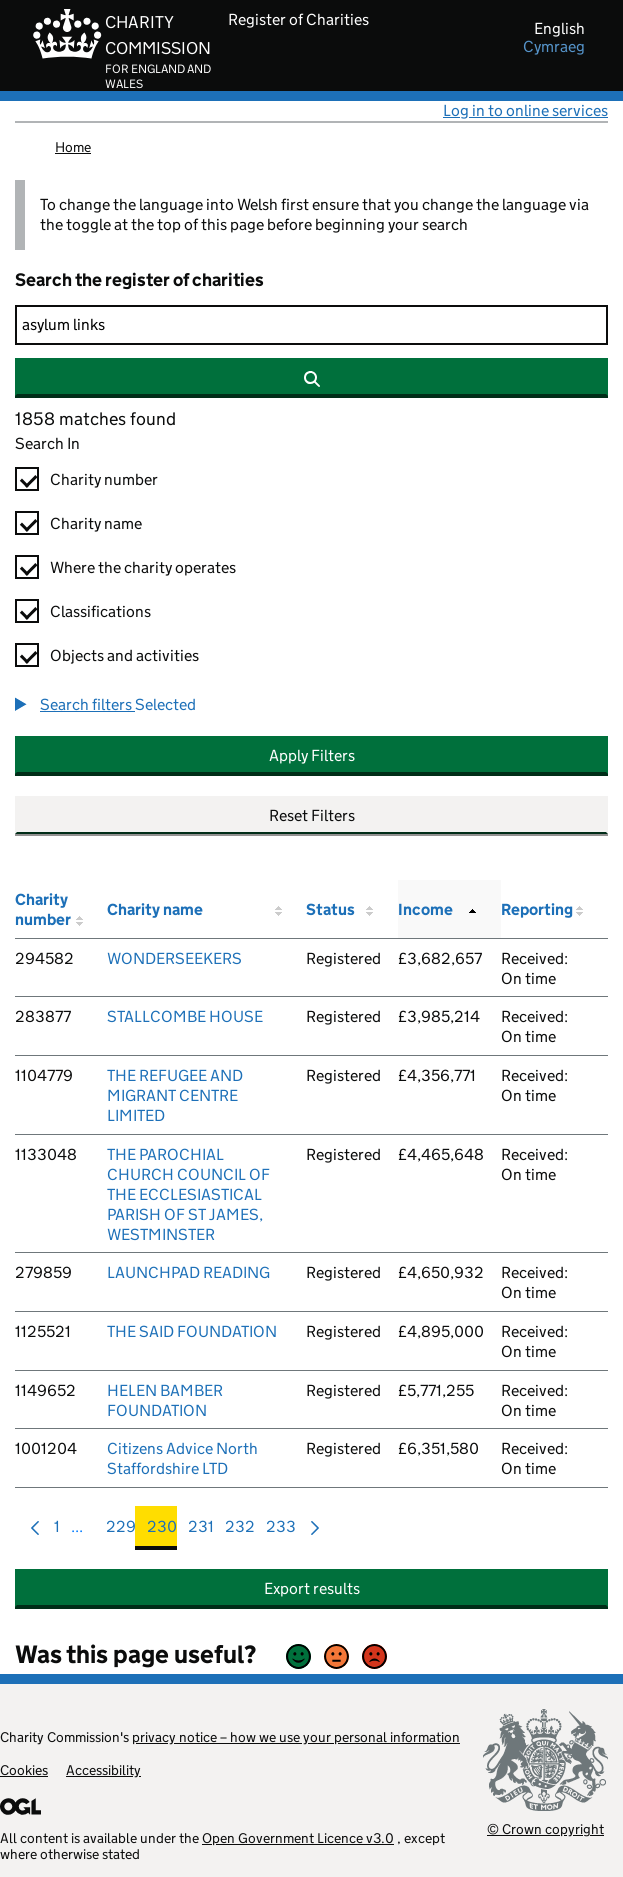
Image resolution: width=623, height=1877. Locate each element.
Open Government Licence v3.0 (298, 1838)
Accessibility (103, 1770)
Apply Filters (312, 755)
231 (201, 1531)
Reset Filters (312, 815)
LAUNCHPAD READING (188, 1272)
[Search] (311, 325)
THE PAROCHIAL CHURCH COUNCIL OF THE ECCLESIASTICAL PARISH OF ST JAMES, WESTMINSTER (188, 1194)
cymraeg (554, 47)
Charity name (96, 523)
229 (121, 1531)
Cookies (24, 1770)
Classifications (100, 611)
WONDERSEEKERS (174, 958)
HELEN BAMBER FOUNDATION (165, 1400)
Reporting (537, 909)
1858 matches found (95, 419)
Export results (312, 1588)
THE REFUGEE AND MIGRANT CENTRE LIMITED (175, 1095)
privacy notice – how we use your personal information (296, 1737)
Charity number (104, 479)
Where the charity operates (143, 567)
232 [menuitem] (240, 1531)
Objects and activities (124, 655)
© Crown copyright (545, 1828)
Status (330, 909)
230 (162, 1531)
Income (425, 909)
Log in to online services (525, 110)
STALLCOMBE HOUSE (185, 1016)
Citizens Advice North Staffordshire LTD (182, 1458)
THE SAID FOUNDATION (192, 1331)
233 (281, 1531)
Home (73, 147)
